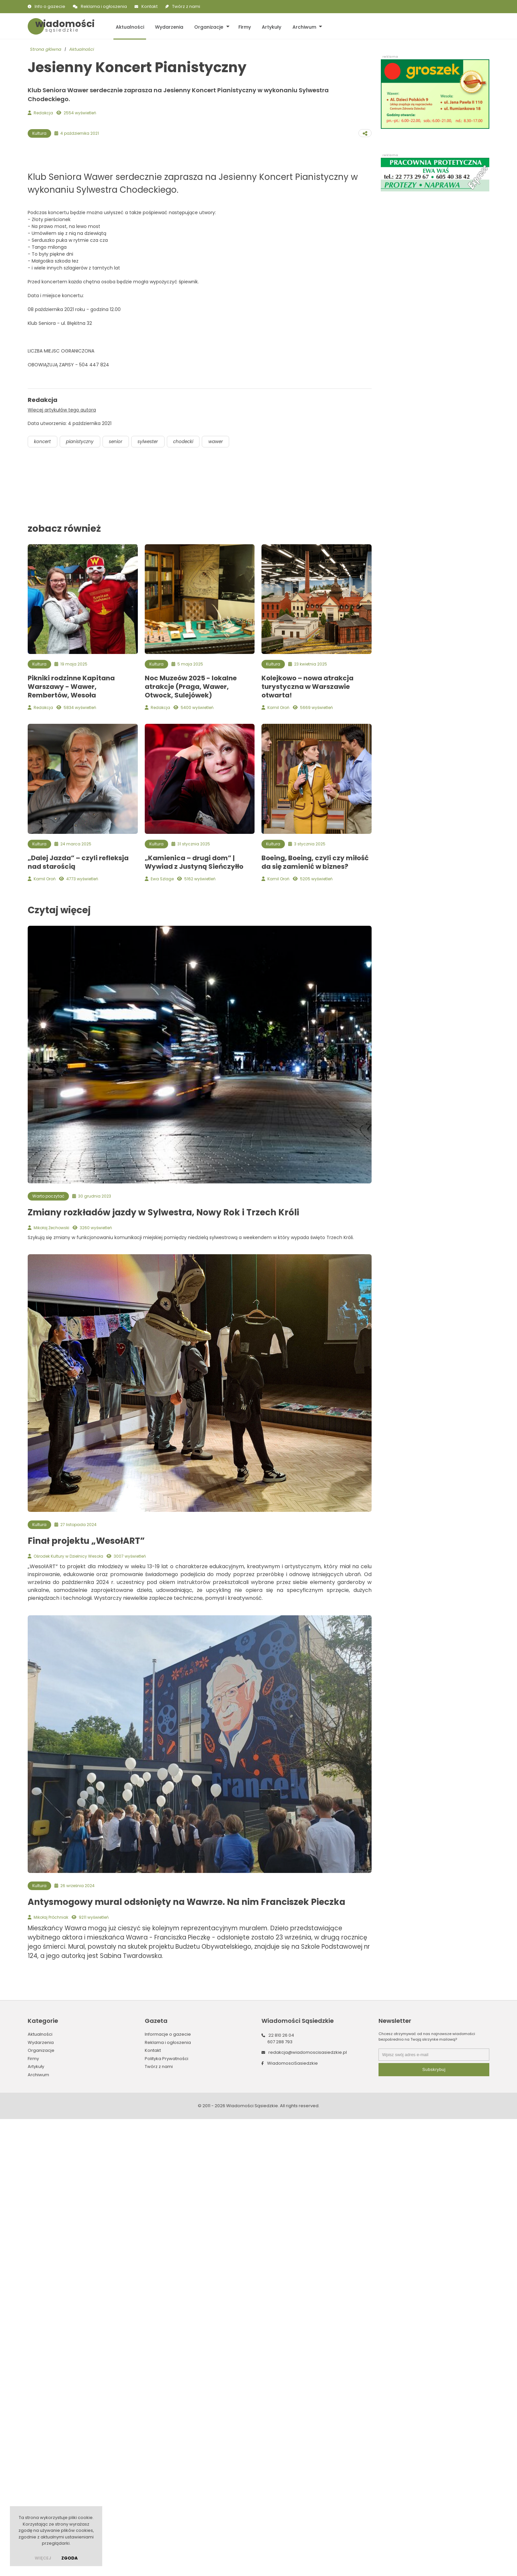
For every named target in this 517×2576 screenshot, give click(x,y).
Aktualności (129, 26)
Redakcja (43, 113)
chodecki (190, 924)
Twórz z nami (186, 6)
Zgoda (69, 2558)
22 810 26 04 (281, 2518)
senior (119, 924)
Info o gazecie (50, 6)
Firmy (240, 26)
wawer (224, 924)
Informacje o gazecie (168, 2517)
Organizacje (205, 26)
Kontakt (149, 6)
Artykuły (266, 26)
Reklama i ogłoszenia (104, 6)
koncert (43, 924)
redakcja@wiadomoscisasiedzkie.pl (307, 2536)
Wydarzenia (167, 26)
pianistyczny (82, 924)
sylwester (153, 924)
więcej (43, 2558)
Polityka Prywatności (166, 2542)
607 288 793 (279, 2525)
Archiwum (298, 26)
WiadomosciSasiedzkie (292, 2546)
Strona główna (45, 49)
